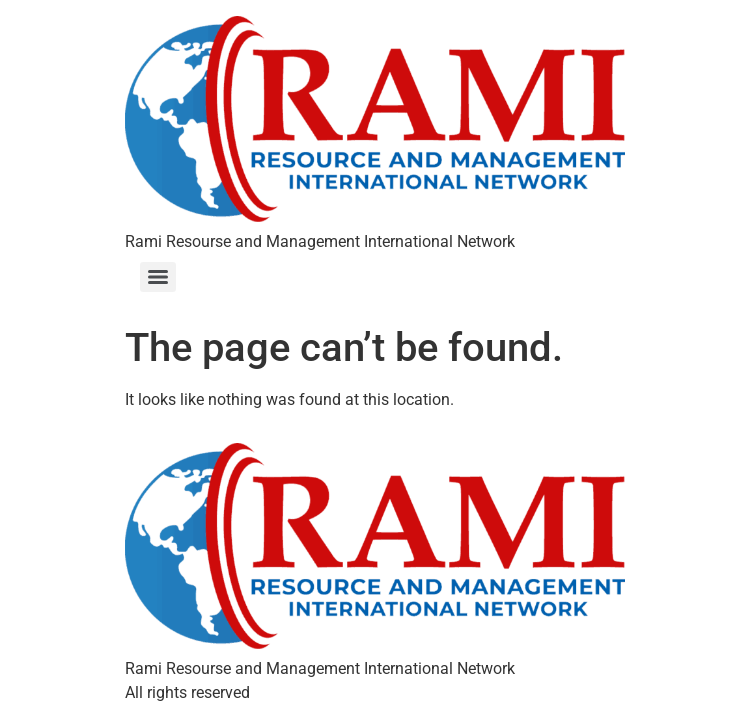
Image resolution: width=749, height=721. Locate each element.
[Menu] (158, 277)
